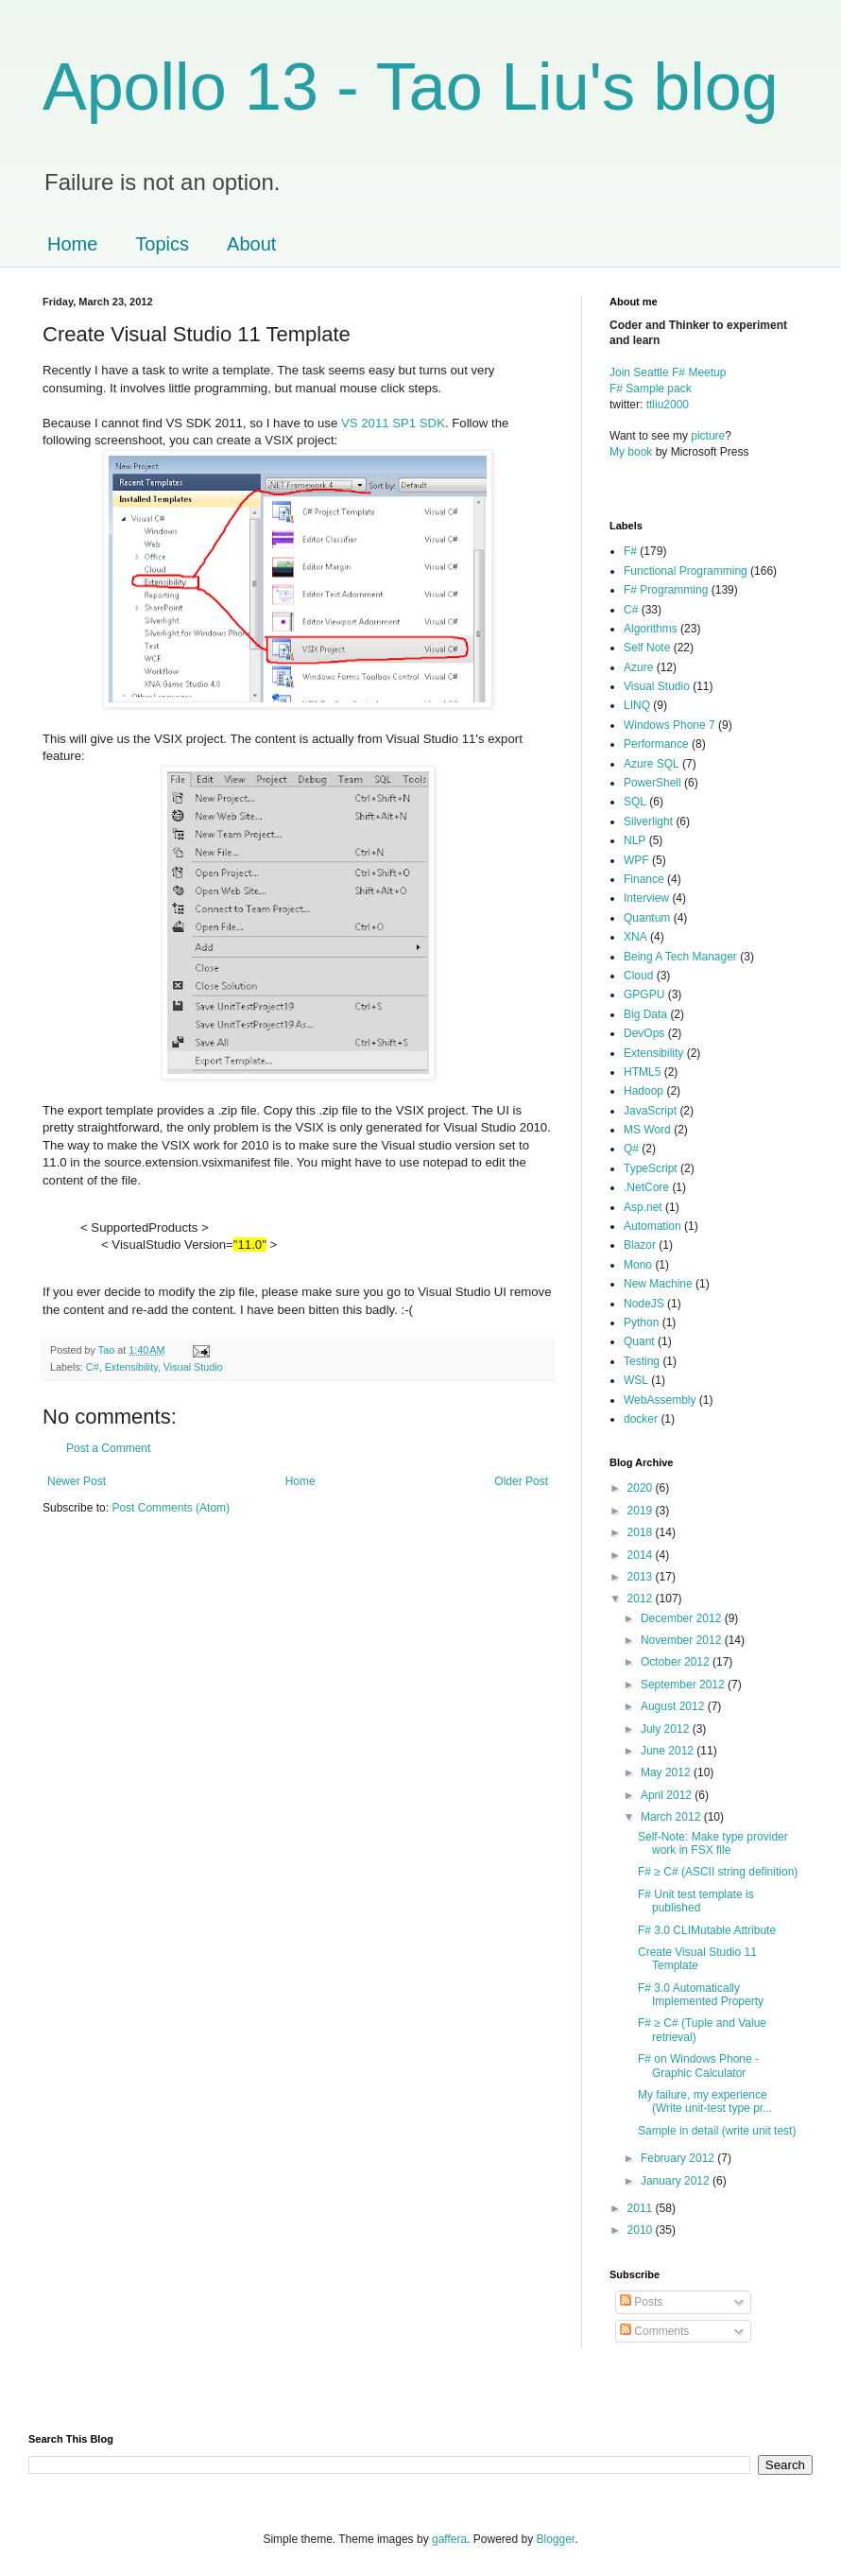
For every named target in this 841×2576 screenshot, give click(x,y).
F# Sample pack (650, 388)
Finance (644, 879)
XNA (635, 936)
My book (630, 451)
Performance (656, 744)
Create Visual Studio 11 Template (697, 1958)
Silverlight (648, 821)
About (251, 243)
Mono (638, 1264)
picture (708, 435)
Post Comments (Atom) (171, 1507)
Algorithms (651, 628)
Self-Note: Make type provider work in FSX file (713, 1843)
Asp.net (643, 1207)
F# (630, 551)
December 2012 (683, 1618)
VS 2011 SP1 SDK (393, 423)
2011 (641, 2208)
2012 (641, 1598)
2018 (641, 1532)
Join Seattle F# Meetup (667, 372)
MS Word (647, 1129)
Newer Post (76, 1481)
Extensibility (131, 1367)
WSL (636, 1380)
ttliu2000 (667, 404)
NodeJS (644, 1303)
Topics (162, 243)
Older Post (521, 1481)
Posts (641, 2301)
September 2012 (684, 1684)
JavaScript (650, 1110)
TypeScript (651, 1168)
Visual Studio (193, 1367)
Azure (638, 667)
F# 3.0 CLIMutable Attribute (707, 1930)
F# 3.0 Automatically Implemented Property (701, 1994)
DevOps (644, 1033)
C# (92, 1367)
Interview (646, 898)
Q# (631, 1148)
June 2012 (668, 1750)
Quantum (647, 918)
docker (641, 1419)
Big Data (645, 1014)
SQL (635, 801)
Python (641, 1322)
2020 (641, 1488)
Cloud (638, 975)
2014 (641, 1555)
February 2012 (679, 2158)
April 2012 (668, 1795)
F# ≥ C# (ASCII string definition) (718, 1871)
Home (72, 243)
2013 (641, 1576)
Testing (642, 1361)
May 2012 (667, 1772)
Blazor (640, 1245)
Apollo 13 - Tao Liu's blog (411, 87)
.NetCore (646, 1187)
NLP (634, 840)
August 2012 (674, 1706)
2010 (641, 2230)
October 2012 (676, 1661)
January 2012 (676, 2180)
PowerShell (652, 782)
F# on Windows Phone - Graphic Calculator (698, 2065)
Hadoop (643, 1091)
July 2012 (667, 1729)
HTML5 (642, 1072)
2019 (641, 1510)
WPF (636, 860)
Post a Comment (108, 1448)
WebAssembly (659, 1400)
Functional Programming (685, 571)
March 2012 (672, 1817)
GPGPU (644, 994)
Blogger (556, 2539)
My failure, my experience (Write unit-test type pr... (705, 2101)
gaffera (449, 2539)
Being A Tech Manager (680, 956)
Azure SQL (651, 763)
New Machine (658, 1283)
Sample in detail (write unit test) (717, 2130)
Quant (639, 1341)
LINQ (637, 705)
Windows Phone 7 (669, 725)
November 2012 (683, 1640)
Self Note (647, 647)
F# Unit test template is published (696, 1901)
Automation (652, 1226)
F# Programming (666, 589)
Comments (654, 2331)
